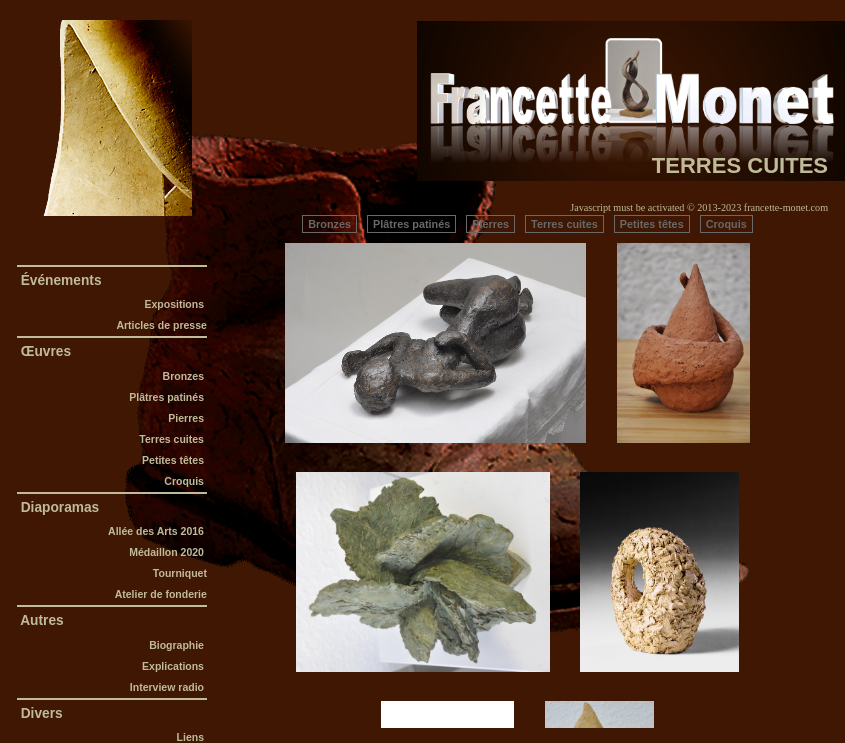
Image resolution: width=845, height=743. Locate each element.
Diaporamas (60, 507)
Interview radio (168, 687)
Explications (174, 666)
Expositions (174, 304)
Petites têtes (174, 460)
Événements (61, 280)
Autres (42, 620)
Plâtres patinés (168, 397)
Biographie (178, 645)
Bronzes (183, 376)
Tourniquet (180, 573)
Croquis (185, 481)
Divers (42, 713)
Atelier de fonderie (161, 594)
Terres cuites (171, 439)
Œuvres (46, 351)
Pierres (185, 418)
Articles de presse (161, 325)
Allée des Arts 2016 (157, 531)
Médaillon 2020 (168, 552)
